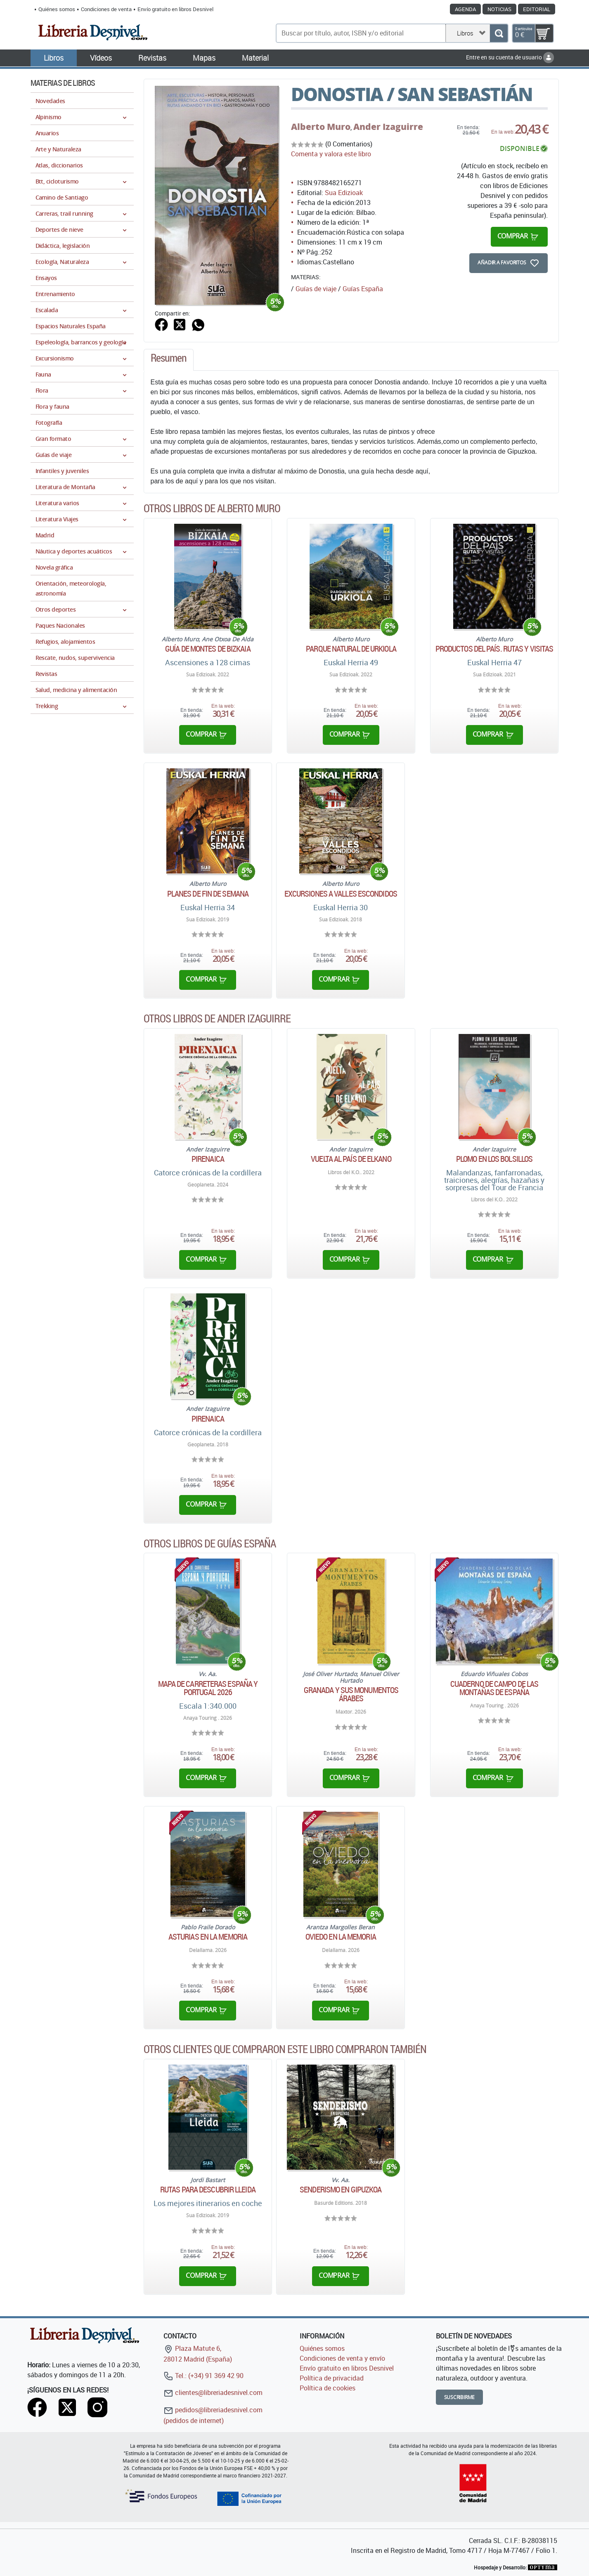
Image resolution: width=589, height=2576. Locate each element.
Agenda (465, 9)
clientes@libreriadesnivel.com (213, 2392)
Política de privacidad (332, 2378)
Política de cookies (327, 2387)
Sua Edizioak (344, 192)
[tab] (169, 360)
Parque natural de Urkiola (351, 649)
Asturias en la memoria (207, 1937)
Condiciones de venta (106, 9)
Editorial (536, 9)
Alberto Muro (320, 126)
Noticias (499, 9)
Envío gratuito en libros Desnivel (175, 9)
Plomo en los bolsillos (494, 1159)
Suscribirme (459, 2397)
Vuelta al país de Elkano (351, 1159)
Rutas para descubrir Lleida (207, 2189)
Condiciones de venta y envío (342, 2358)
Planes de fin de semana (207, 894)
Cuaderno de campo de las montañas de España (494, 1688)
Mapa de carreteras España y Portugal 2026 (208, 1688)
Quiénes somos (56, 9)
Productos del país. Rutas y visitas (494, 649)
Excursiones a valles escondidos (340, 894)
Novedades (50, 101)
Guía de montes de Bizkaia (208, 649)
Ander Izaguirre (388, 126)
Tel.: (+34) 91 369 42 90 (203, 2375)
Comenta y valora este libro (331, 153)
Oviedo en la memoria (340, 1937)
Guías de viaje (316, 288)
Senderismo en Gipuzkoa (340, 2189)
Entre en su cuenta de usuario (510, 57)
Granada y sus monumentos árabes (351, 1694)
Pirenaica (208, 1159)
